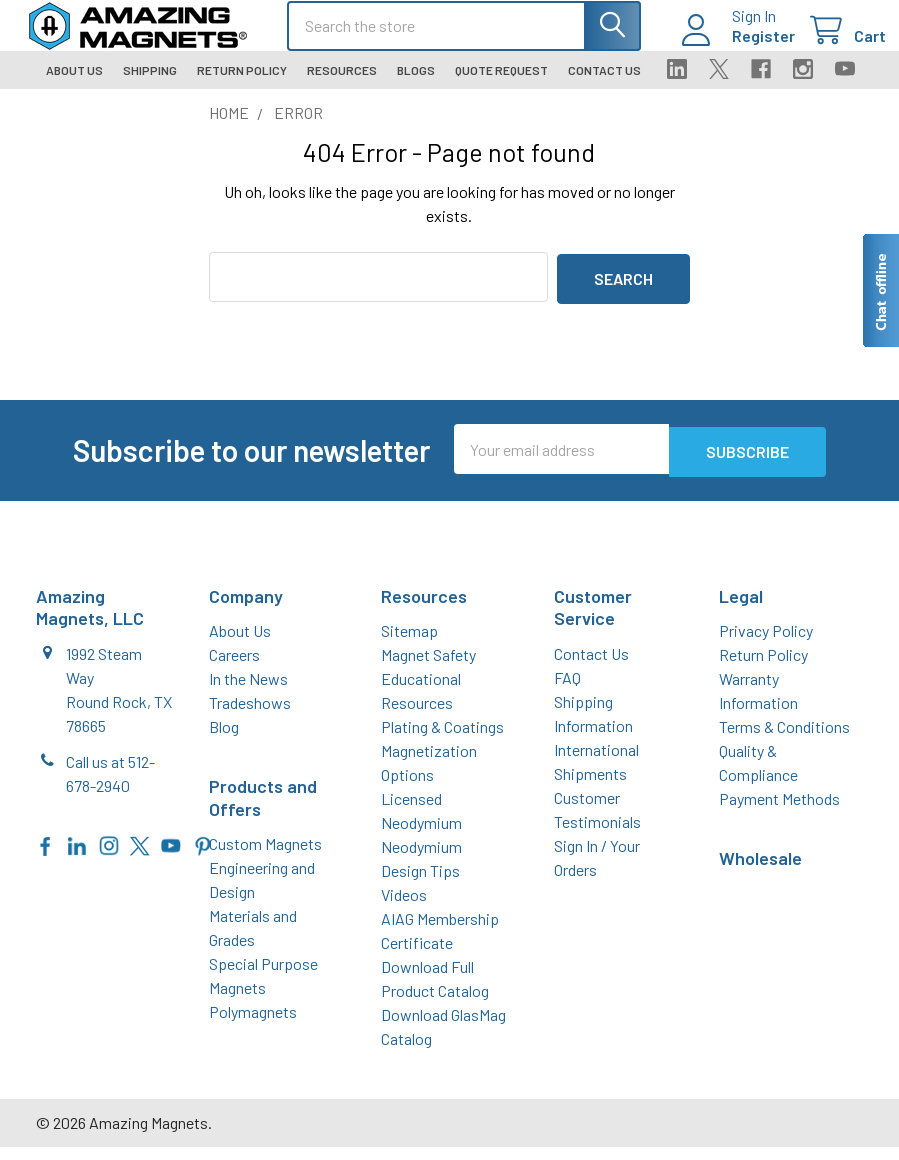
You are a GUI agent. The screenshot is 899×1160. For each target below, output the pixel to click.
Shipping (150, 87)
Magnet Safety (428, 667)
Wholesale (760, 871)
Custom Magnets (265, 856)
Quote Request (501, 87)
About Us (74, 87)
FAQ (567, 689)
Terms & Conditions (784, 739)
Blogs (416, 87)
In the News (248, 691)
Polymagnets (253, 1024)
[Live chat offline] (880, 290)
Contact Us (604, 87)
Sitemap (409, 643)
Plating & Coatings (442, 739)
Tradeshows (250, 715)
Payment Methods (779, 811)
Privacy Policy (766, 643)
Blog (224, 739)
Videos (404, 907)
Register (740, 46)
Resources (342, 87)
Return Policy (242, 87)
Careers (234, 667)
